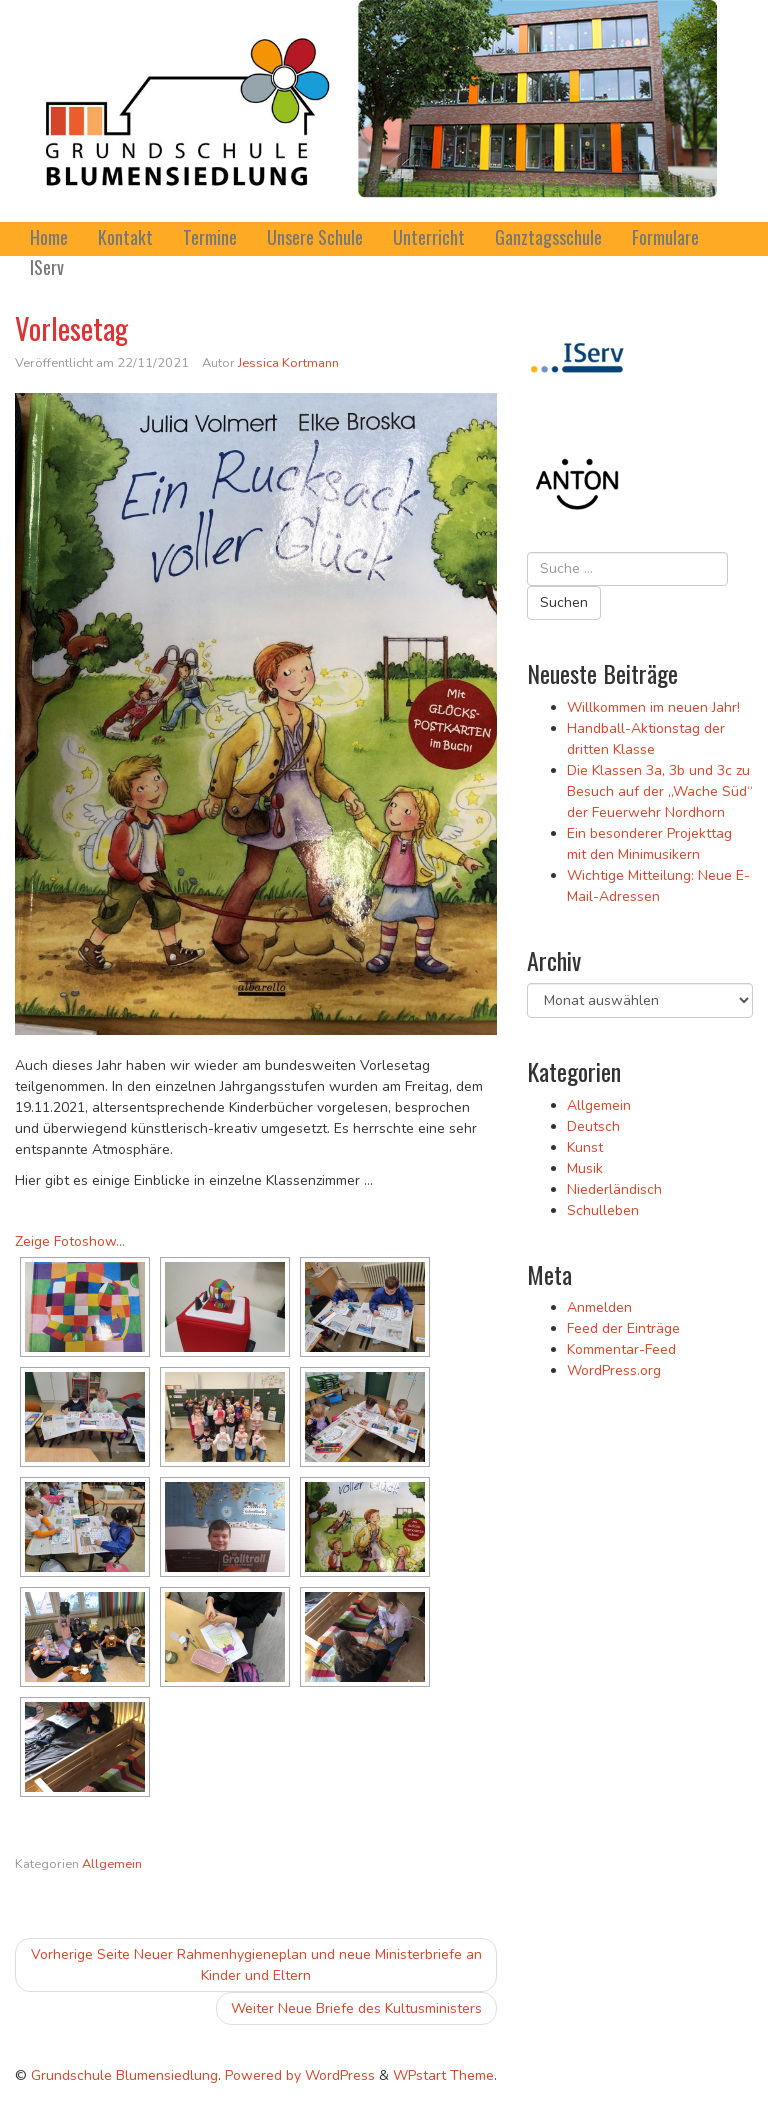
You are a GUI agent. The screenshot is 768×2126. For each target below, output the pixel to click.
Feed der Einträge (623, 1328)
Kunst (585, 1147)
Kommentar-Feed (621, 1349)
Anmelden (599, 1307)
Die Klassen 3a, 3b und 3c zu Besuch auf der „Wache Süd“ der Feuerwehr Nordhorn (660, 791)
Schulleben (603, 1210)
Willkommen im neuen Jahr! (653, 707)
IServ (47, 267)
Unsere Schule (315, 237)
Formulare (665, 237)
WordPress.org (614, 1370)
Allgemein (112, 1864)
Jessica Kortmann (288, 363)
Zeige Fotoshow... (70, 1241)
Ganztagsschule (548, 237)
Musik (585, 1168)
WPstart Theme (443, 2075)
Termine (210, 237)
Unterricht (429, 237)
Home (49, 237)
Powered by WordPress (300, 2075)
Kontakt (125, 237)
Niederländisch (614, 1189)
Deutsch (593, 1126)
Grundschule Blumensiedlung (124, 2075)
